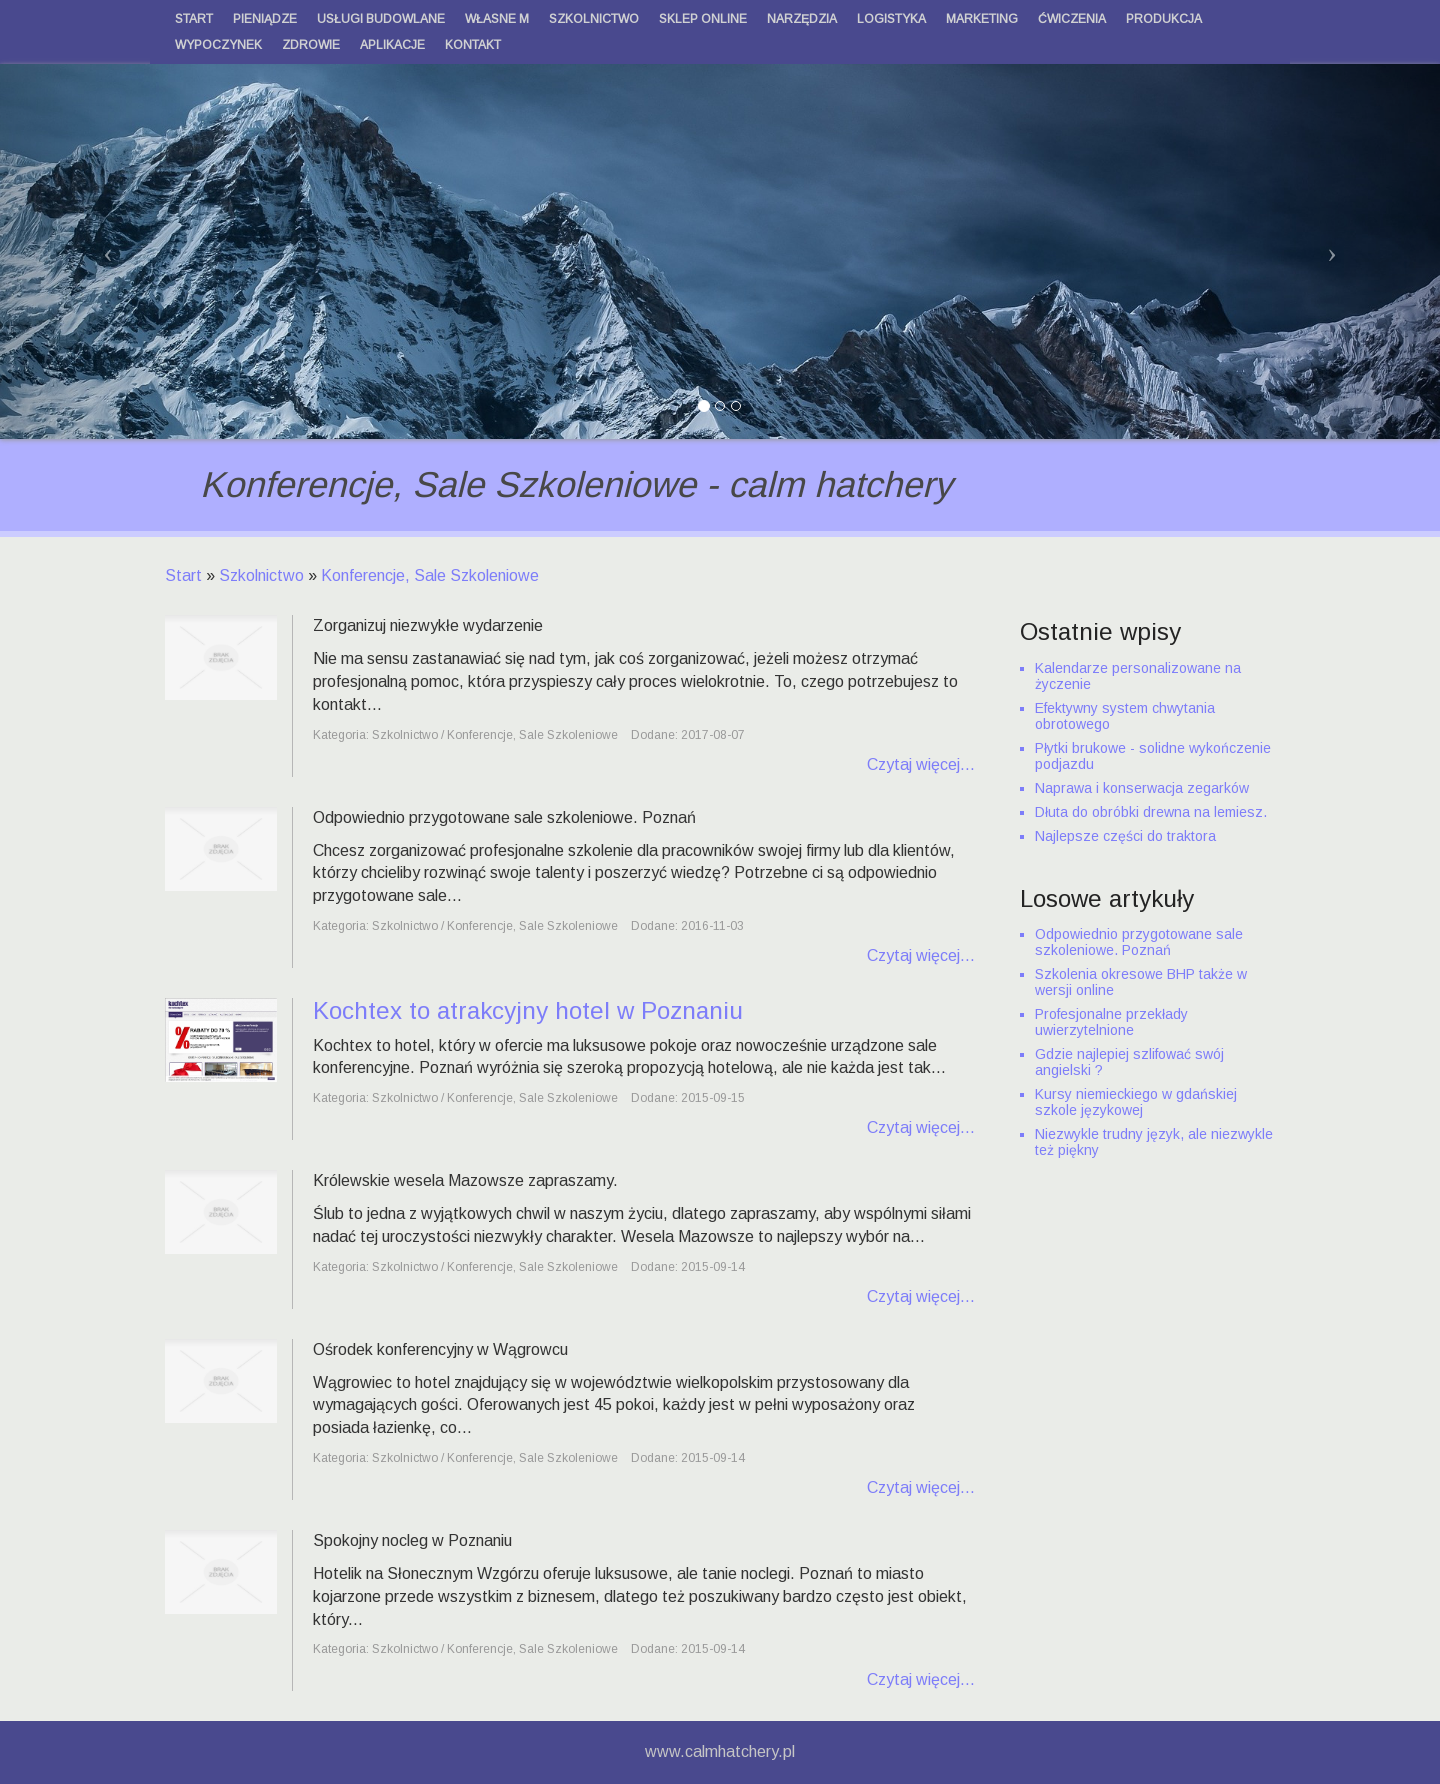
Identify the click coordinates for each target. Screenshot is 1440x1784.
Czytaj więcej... (921, 764)
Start (183, 575)
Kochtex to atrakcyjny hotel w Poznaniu (528, 1010)
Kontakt (473, 45)
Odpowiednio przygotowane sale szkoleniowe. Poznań (1139, 942)
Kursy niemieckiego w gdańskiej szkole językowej (1136, 1102)
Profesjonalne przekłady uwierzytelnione (1111, 1022)
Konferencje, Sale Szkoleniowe (430, 575)
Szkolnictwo (261, 575)
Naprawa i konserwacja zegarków (1142, 788)
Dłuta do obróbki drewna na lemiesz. (1151, 812)
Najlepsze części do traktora (1125, 836)
